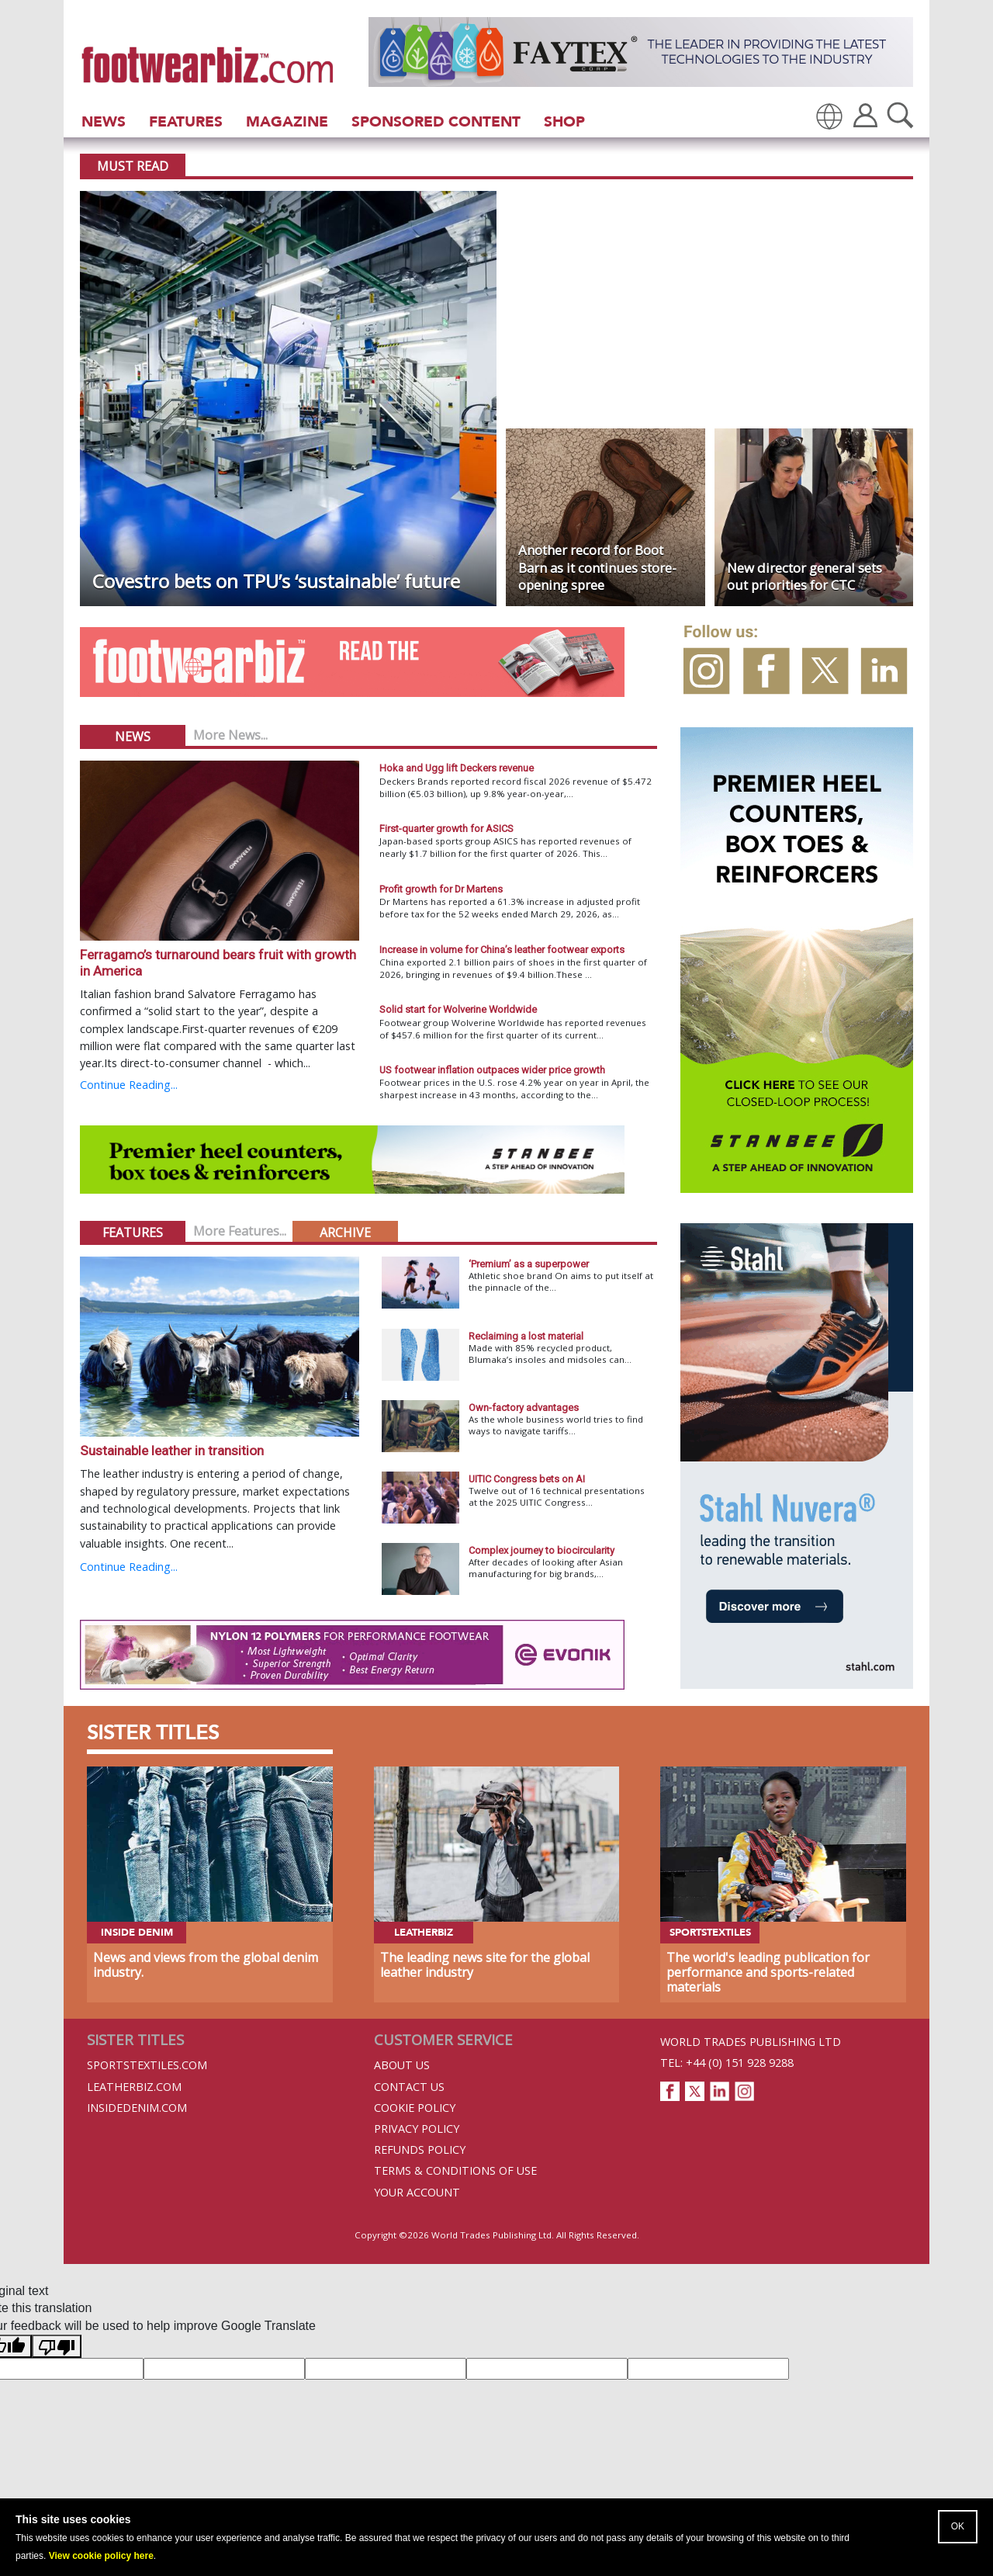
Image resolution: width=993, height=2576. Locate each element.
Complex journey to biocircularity (541, 1550)
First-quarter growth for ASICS (446, 828)
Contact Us (409, 2086)
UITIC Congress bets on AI (527, 1479)
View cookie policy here (101, 2555)
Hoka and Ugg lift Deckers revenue (456, 768)
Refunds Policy (419, 2149)
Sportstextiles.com (147, 2065)
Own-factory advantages (524, 1407)
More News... (230, 735)
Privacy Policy (416, 2128)
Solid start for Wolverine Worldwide (458, 1009)
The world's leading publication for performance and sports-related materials (768, 1972)
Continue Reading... (129, 1084)
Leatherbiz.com (134, 2086)
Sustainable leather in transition (172, 1450)
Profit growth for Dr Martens (441, 889)
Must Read (132, 166)
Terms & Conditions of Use (455, 2170)
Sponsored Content (436, 121)
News (103, 121)
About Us (402, 2065)
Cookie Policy (414, 2107)
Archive (345, 1232)
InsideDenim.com (137, 2107)
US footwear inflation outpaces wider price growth (492, 1070)
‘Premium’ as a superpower (529, 1264)
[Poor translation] (56, 2346)
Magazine (287, 121)
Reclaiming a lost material (526, 1336)
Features (186, 121)
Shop (564, 121)
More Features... (239, 1231)
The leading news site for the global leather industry (485, 1965)
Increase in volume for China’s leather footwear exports (502, 949)
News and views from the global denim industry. (205, 1965)
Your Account (417, 2192)
